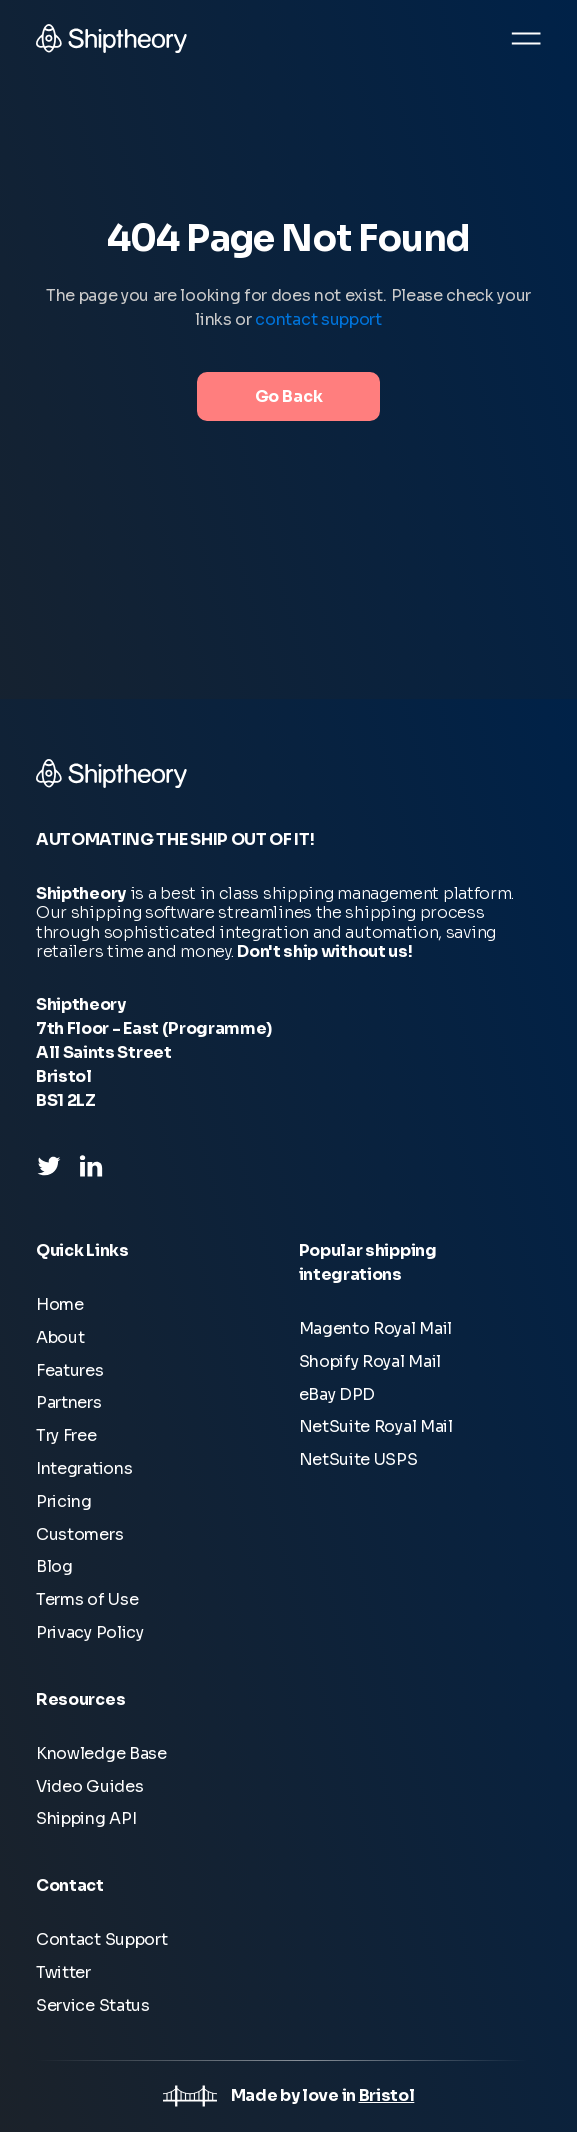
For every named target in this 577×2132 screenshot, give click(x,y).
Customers (79, 1534)
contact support (318, 319)
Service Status (93, 2005)
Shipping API (86, 1818)
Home (60, 1304)
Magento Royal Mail (376, 1328)
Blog (54, 1566)
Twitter (63, 1972)
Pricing (64, 1501)
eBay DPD (337, 1394)
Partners (69, 1402)
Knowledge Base (101, 1753)
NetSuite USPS (358, 1459)
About (60, 1337)
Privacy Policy (90, 1632)
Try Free (66, 1435)
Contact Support (101, 1939)
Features (70, 1370)
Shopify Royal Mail (370, 1361)
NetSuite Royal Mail (376, 1426)
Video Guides (89, 1786)
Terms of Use (87, 1599)
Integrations (84, 1468)
